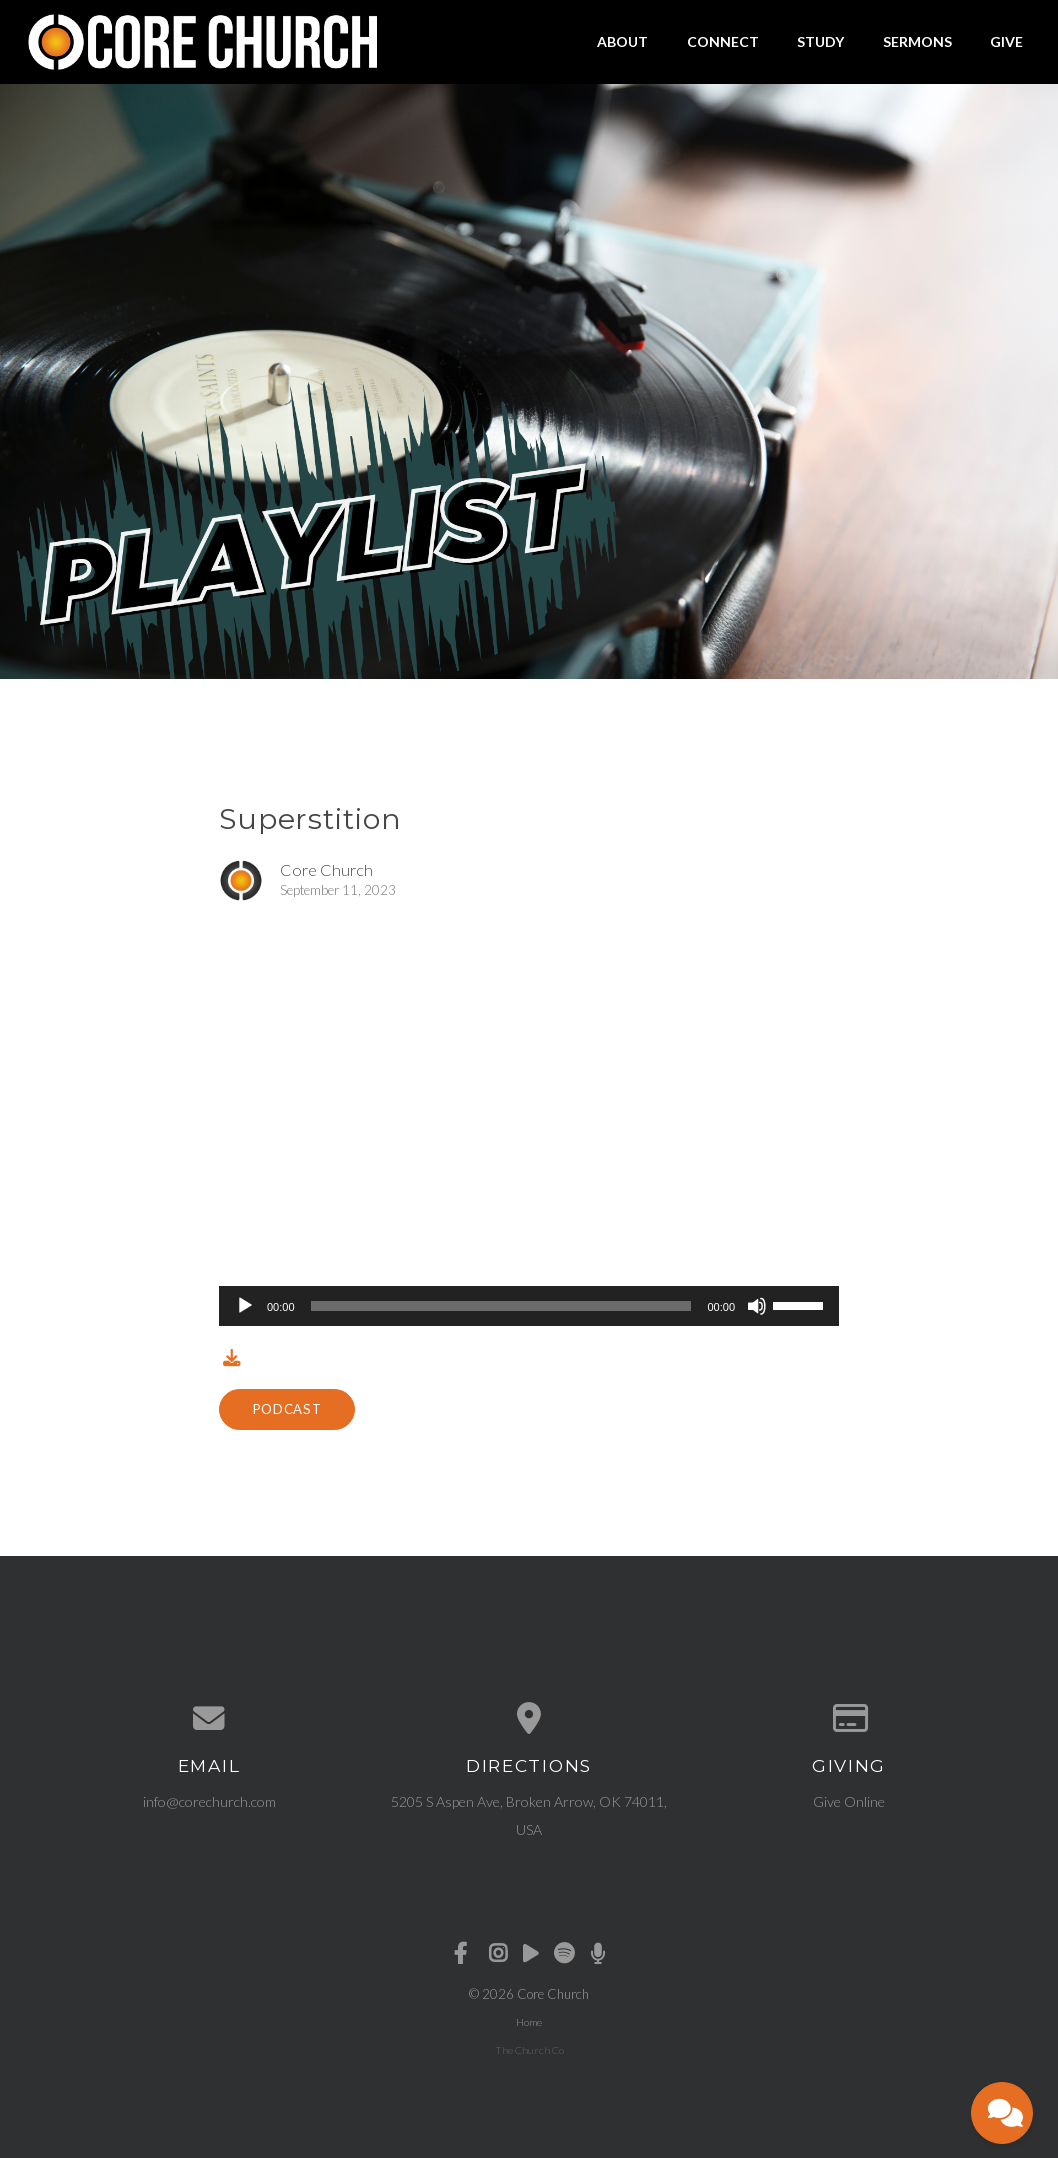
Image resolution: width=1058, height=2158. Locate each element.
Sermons (917, 41)
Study (820, 41)
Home (529, 2022)
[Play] (245, 1306)
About (622, 41)
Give (1006, 41)
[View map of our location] (529, 1719)
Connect (723, 41)
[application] (529, 1306)
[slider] (501, 1306)
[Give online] (849, 1719)
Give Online (849, 1801)
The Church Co (529, 2050)
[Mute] (757, 1306)
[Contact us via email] (209, 1719)
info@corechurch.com (209, 1801)
